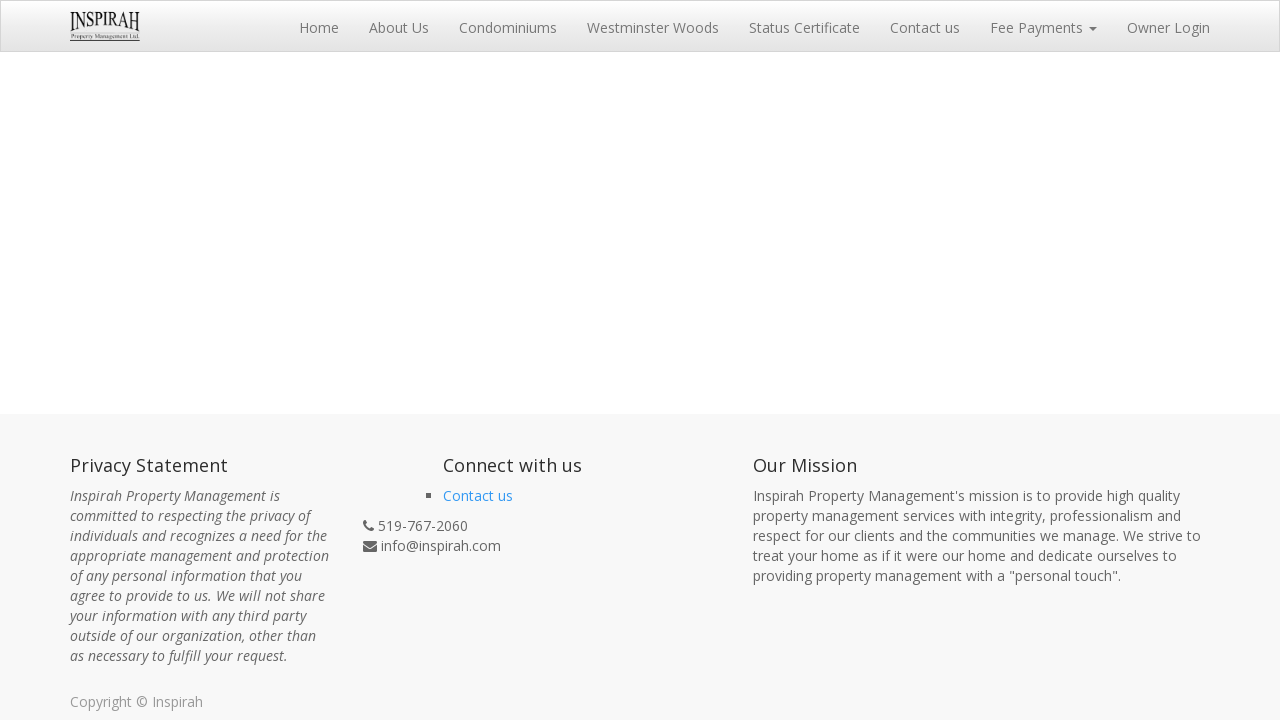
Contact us (478, 495)
